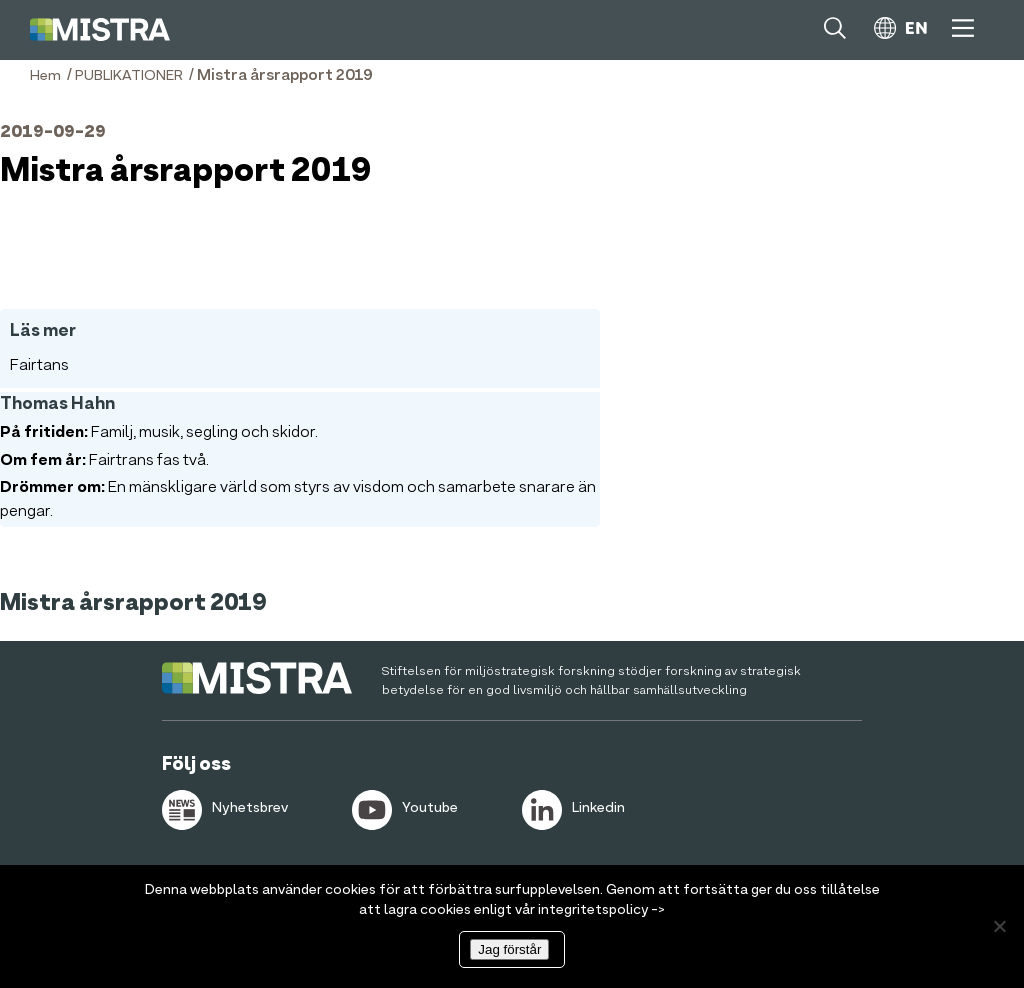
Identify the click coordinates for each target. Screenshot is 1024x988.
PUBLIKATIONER (129, 76)
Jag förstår (509, 949)
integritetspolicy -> (601, 910)
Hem (45, 76)
